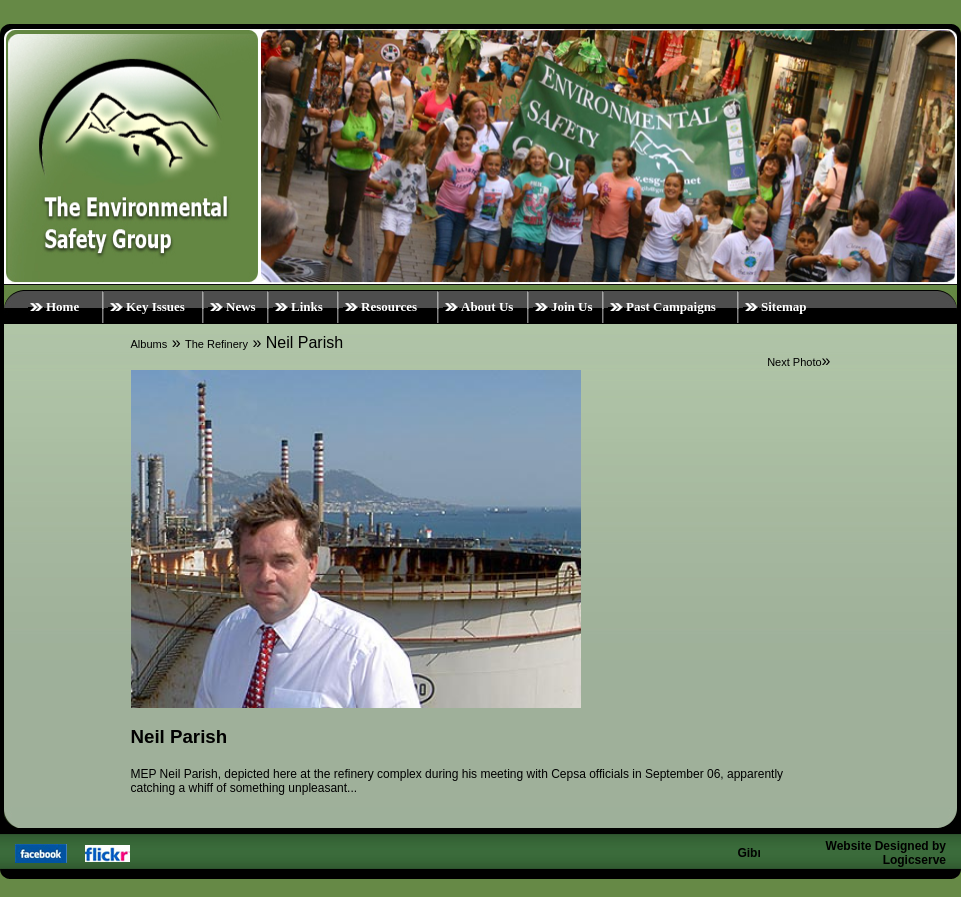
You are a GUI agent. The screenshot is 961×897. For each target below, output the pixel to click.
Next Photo (794, 362)
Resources (389, 306)
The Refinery (216, 344)
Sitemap (784, 306)
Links (307, 306)
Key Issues (155, 306)
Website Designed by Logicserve (886, 853)
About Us (487, 306)
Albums (149, 344)
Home (62, 306)
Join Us (572, 306)
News (241, 306)
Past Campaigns (671, 306)
